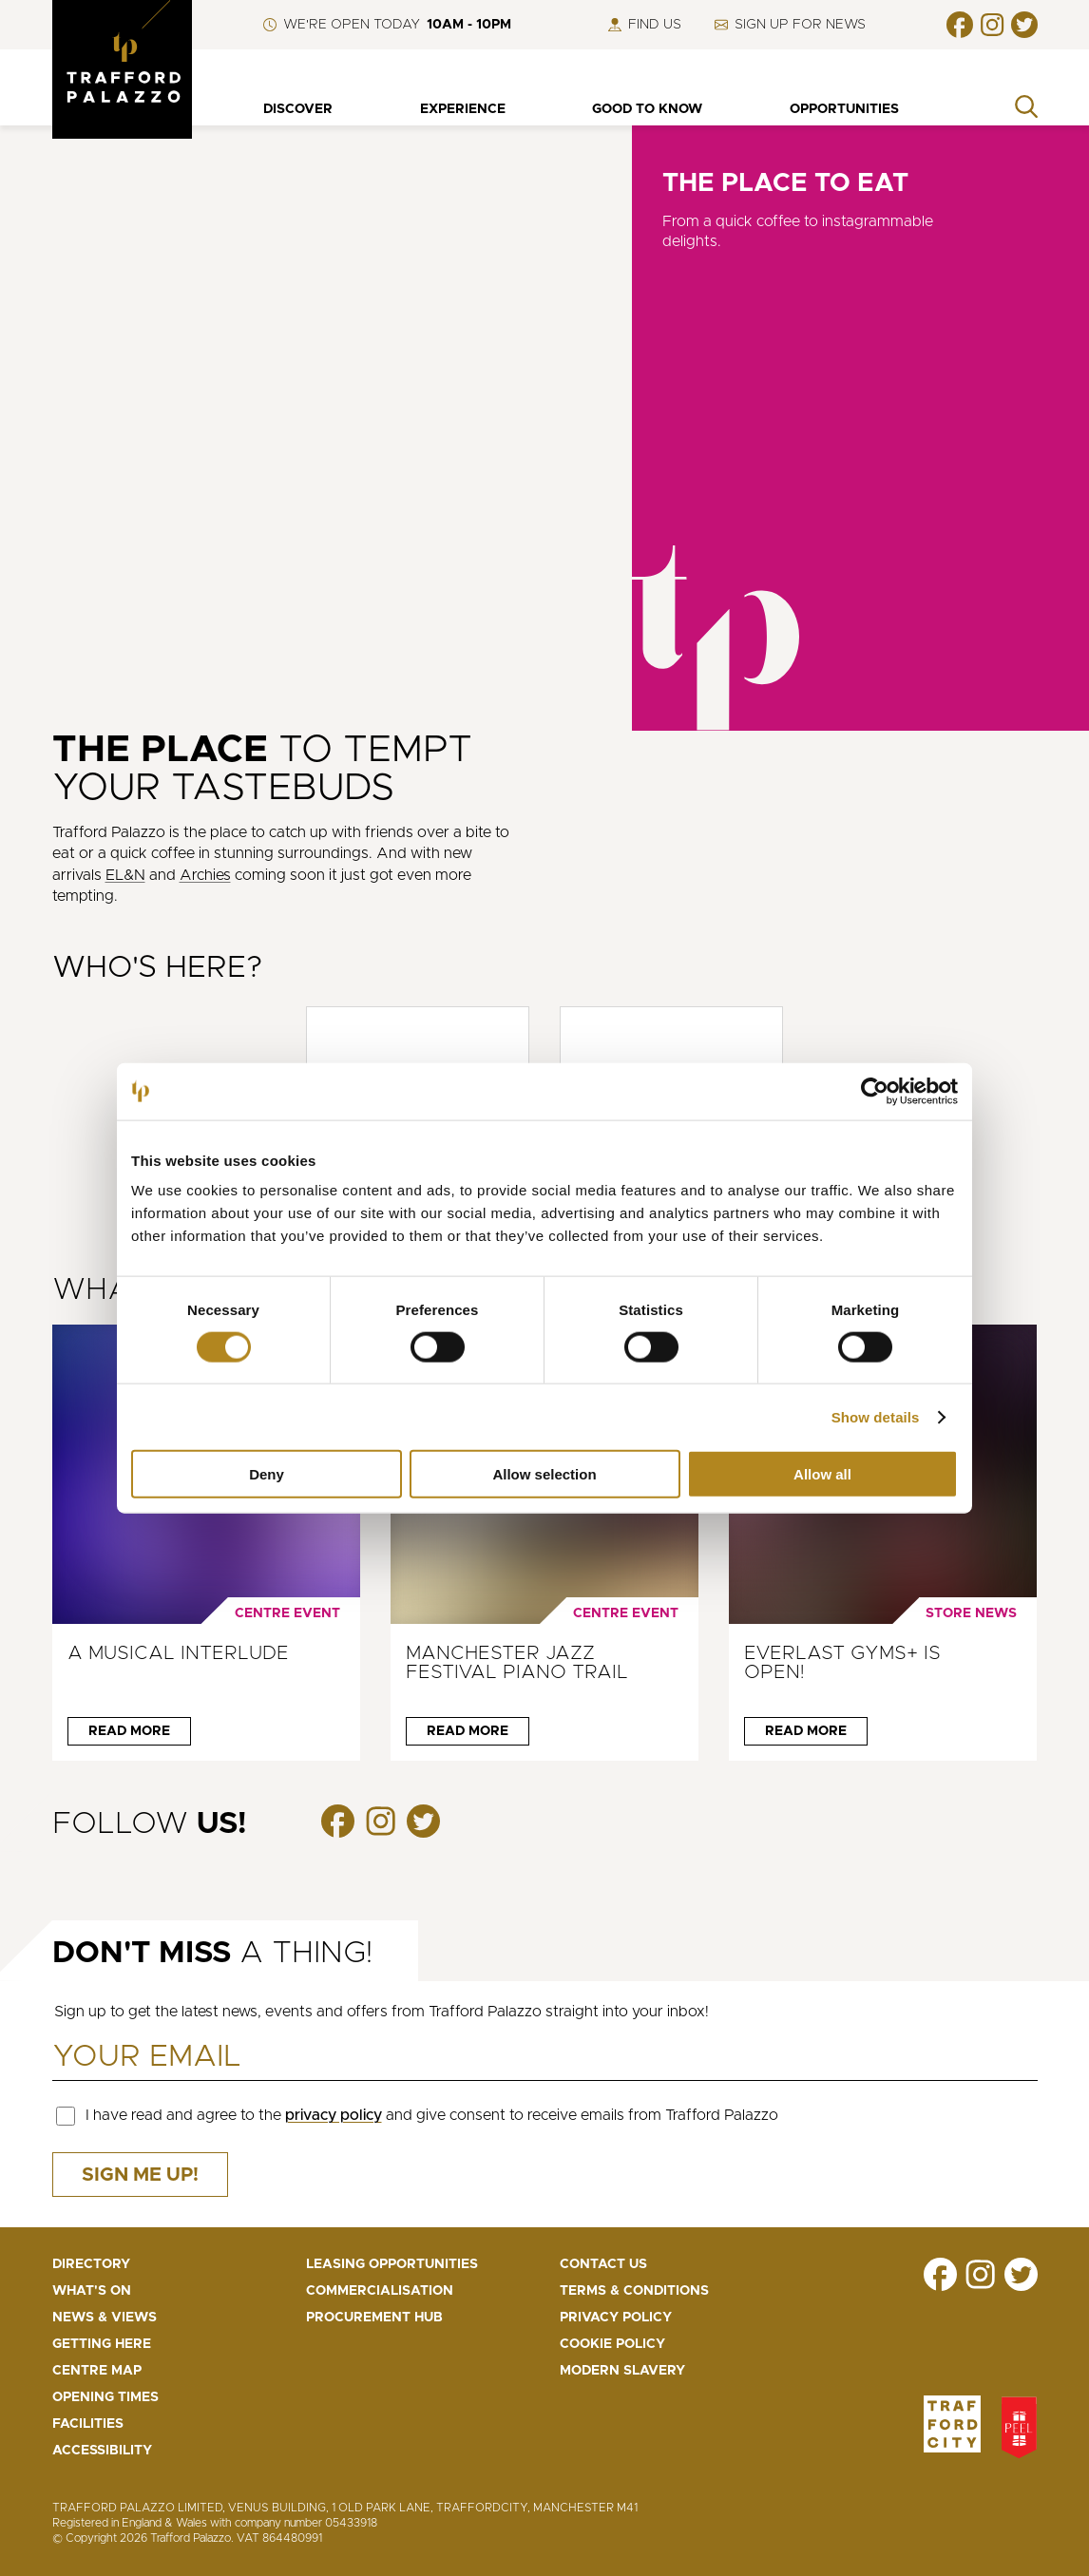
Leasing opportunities (392, 2264)
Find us (644, 24)
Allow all (822, 1474)
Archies (205, 875)
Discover (298, 109)
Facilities (88, 2424)
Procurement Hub (374, 2317)
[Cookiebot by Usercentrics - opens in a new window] (875, 1091)
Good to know (647, 109)
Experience (463, 109)
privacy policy (333, 2115)
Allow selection (544, 1474)
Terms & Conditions (634, 2291)
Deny (266, 1474)
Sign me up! (140, 2175)
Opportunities (844, 109)
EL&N (125, 875)
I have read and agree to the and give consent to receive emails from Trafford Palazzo (432, 2115)
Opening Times (105, 2397)
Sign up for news (790, 24)
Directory (91, 2264)
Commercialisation (379, 2291)
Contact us (603, 2264)
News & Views (104, 2317)
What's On (91, 2291)
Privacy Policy (616, 2317)
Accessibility (102, 2450)
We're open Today (387, 24)
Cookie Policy (612, 2344)
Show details (875, 1416)
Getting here (101, 2344)
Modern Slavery (622, 2370)
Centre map (97, 2370)
